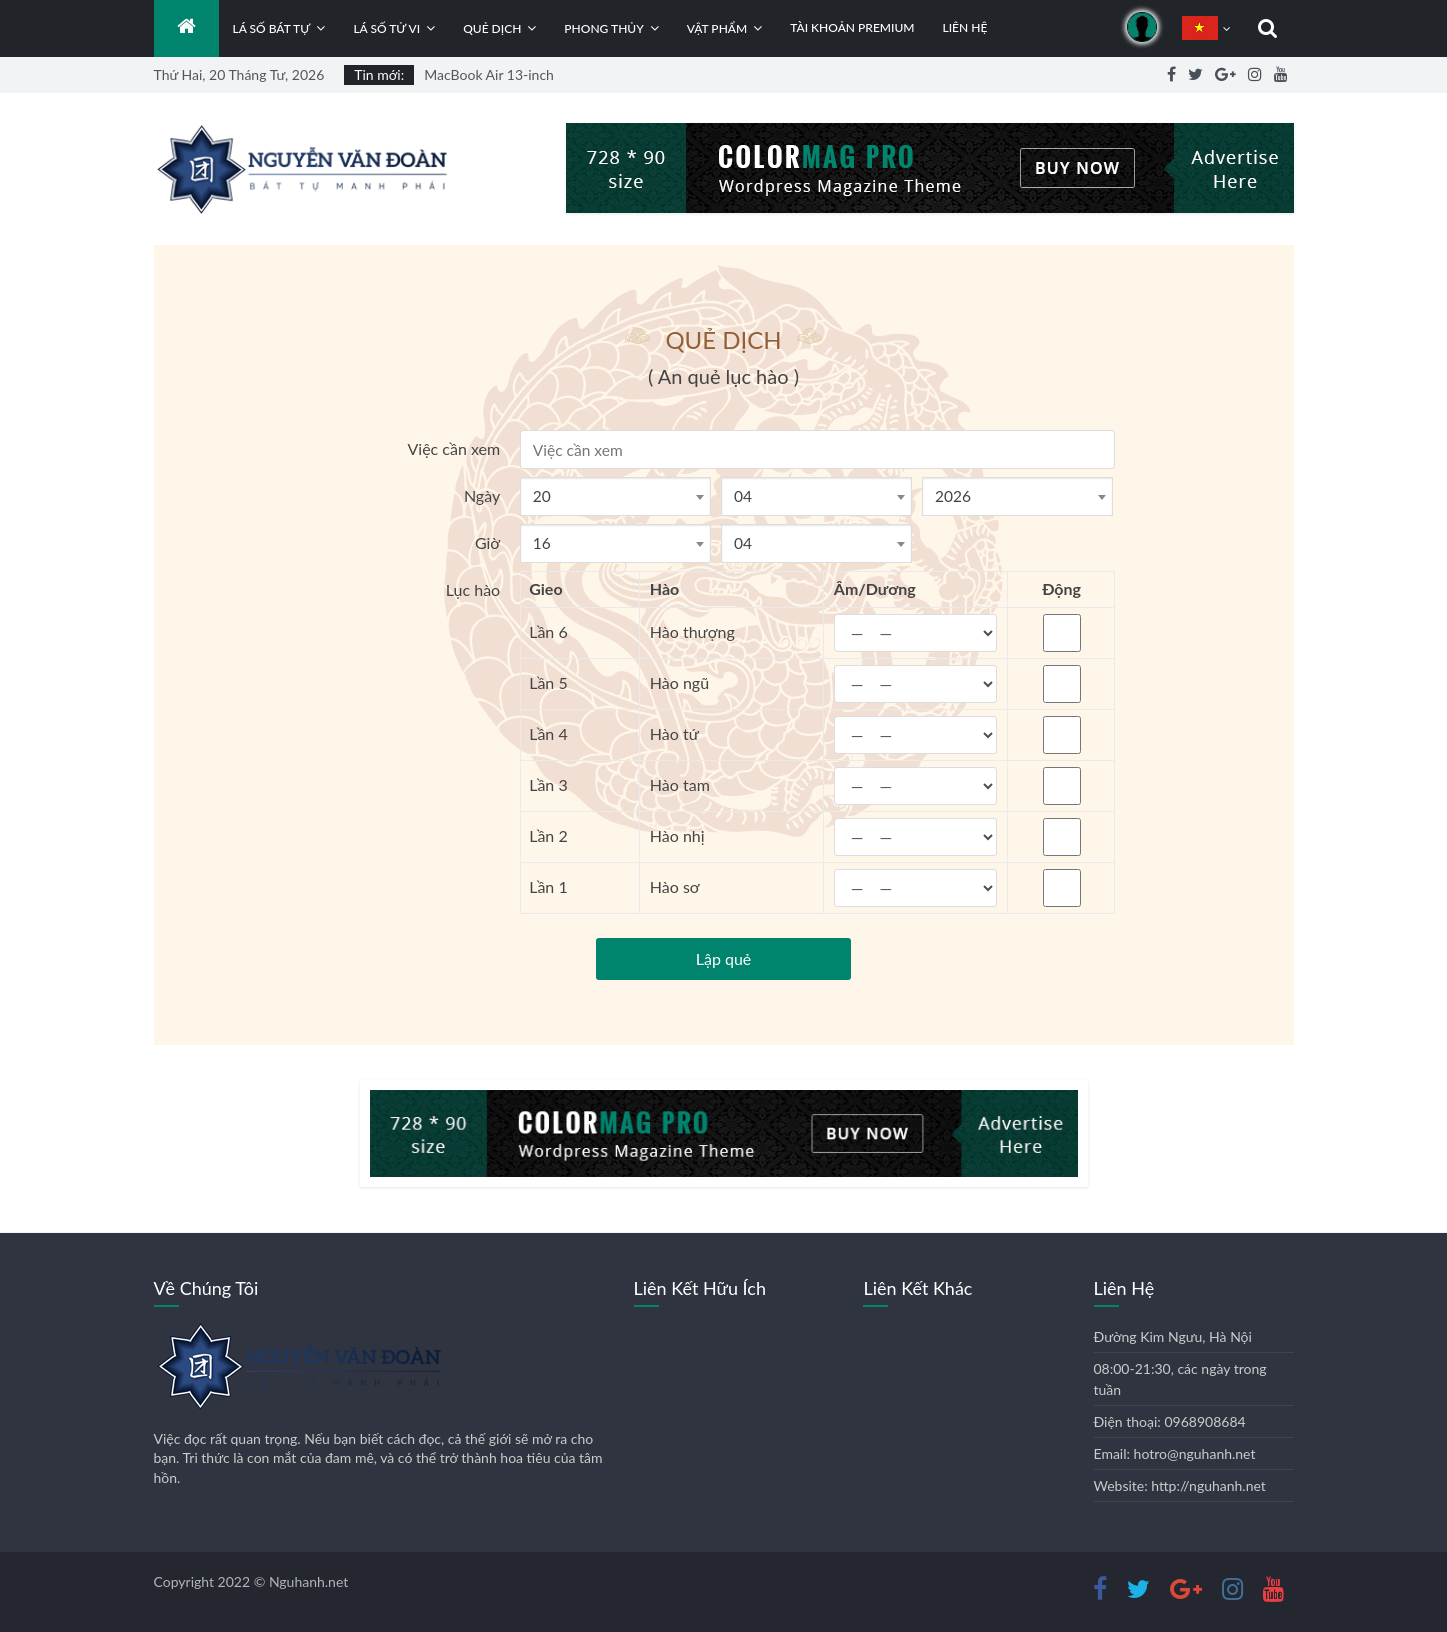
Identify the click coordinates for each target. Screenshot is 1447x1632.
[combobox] (615, 496)
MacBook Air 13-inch (489, 74)
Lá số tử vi (386, 28)
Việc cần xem (453, 448)
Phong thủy (603, 28)
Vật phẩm (717, 28)
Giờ (487, 542)
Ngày (482, 495)
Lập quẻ (724, 958)
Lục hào (473, 589)
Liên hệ (964, 27)
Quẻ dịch (492, 28)
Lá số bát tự (272, 28)
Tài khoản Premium (852, 27)
